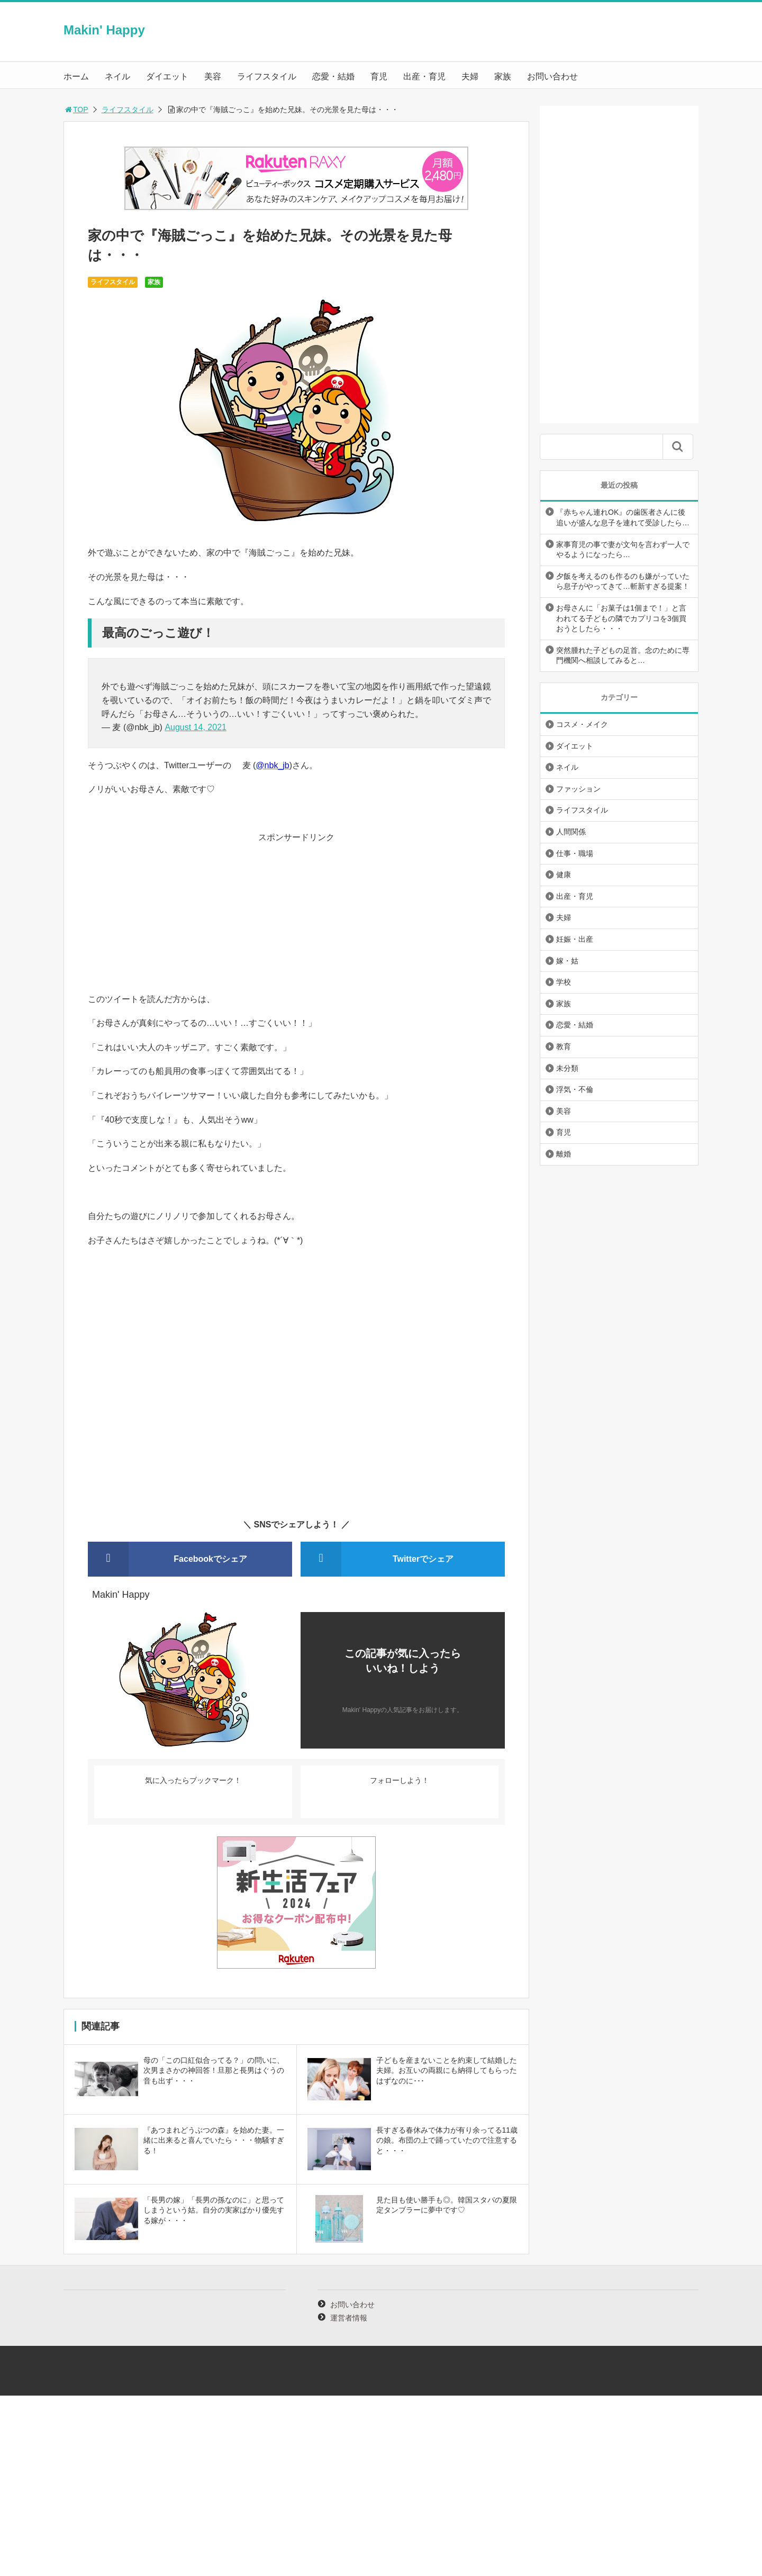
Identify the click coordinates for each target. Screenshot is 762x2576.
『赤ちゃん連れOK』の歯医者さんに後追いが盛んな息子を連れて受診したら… (623, 517)
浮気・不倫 (574, 1089)
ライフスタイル (266, 76)
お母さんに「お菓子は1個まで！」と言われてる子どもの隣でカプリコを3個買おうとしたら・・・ (621, 618)
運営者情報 (348, 2318)
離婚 (563, 1154)
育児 (378, 76)
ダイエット (167, 76)
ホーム (76, 76)
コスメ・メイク (582, 724)
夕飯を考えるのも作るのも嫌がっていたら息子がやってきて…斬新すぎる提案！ (623, 581)
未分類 (567, 1068)
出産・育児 (424, 76)
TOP (76, 109)
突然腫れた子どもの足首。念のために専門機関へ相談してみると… (623, 655)
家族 (502, 76)
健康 (563, 874)
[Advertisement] (296, 918)
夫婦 (469, 76)
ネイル (117, 76)
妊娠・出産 (574, 939)
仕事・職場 (574, 853)
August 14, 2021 (195, 727)
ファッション (578, 789)
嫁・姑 (567, 961)
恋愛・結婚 (333, 76)
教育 (563, 1046)
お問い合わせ (552, 76)
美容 (212, 76)
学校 (563, 982)
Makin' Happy (104, 30)
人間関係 (571, 831)
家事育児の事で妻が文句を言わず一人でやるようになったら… (623, 549)
